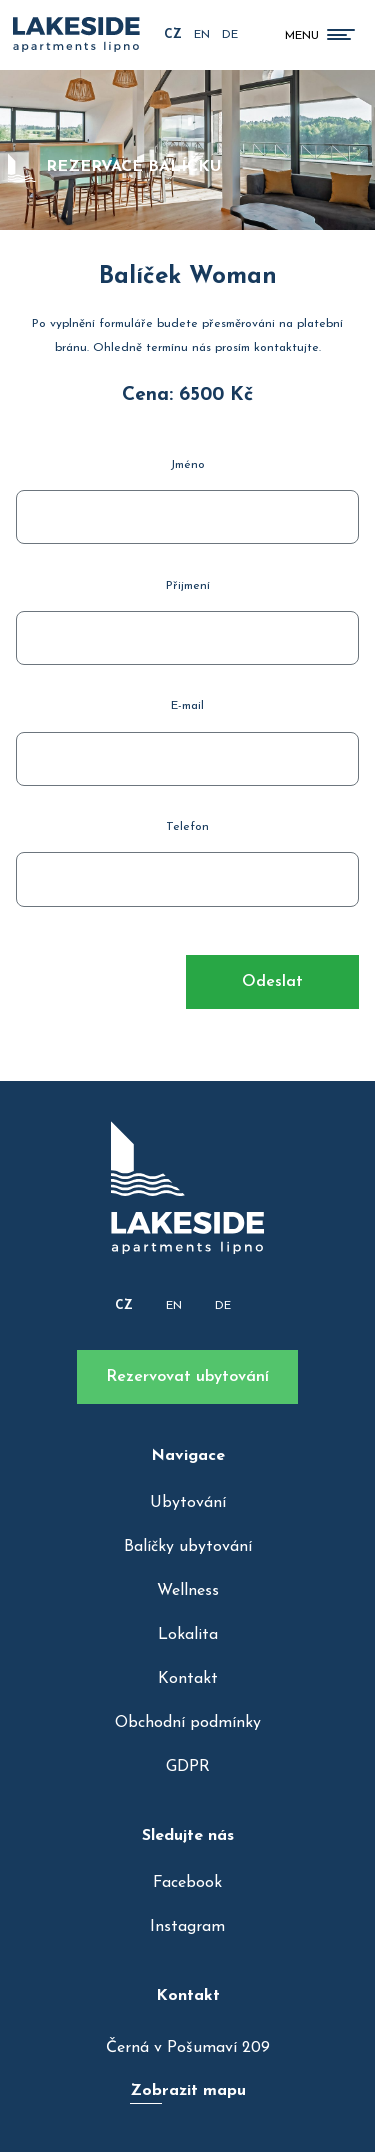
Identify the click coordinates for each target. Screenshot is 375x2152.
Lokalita (188, 1635)
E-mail (187, 706)
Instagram (187, 1927)
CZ (124, 1306)
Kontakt (188, 1679)
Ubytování (188, 1503)
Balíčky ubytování (188, 1547)
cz (173, 35)
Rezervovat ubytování (187, 1377)
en (202, 35)
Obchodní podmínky (188, 1723)
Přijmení (188, 586)
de (230, 35)
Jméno (187, 465)
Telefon (187, 827)
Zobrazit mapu (188, 2091)
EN (174, 1306)
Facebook (187, 1883)
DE (223, 1306)
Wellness (188, 1591)
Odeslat (272, 982)
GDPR (188, 1767)
